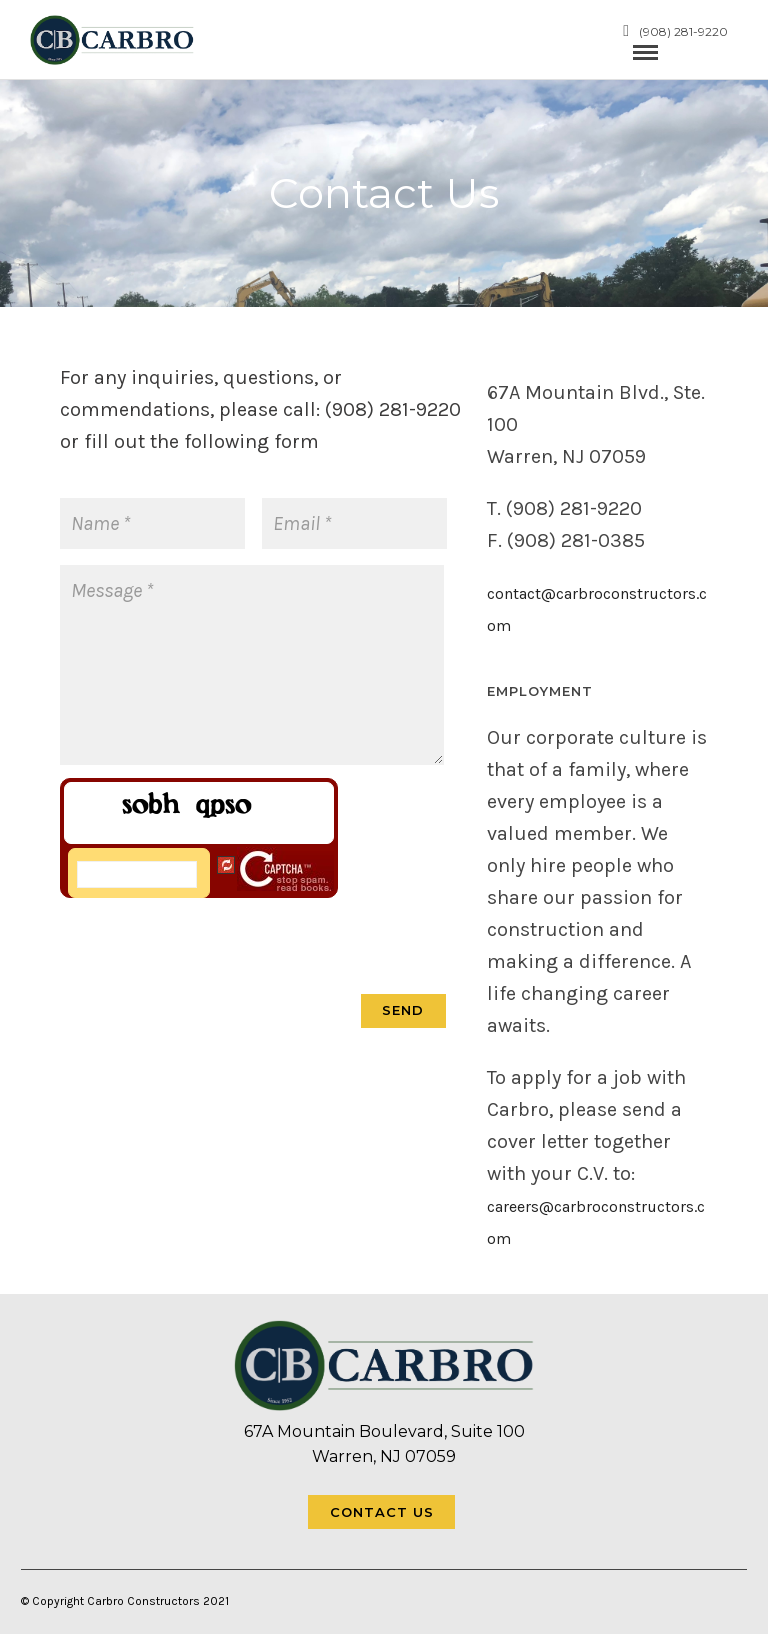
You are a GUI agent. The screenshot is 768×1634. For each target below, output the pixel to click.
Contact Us (382, 1512)
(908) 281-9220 (675, 31)
